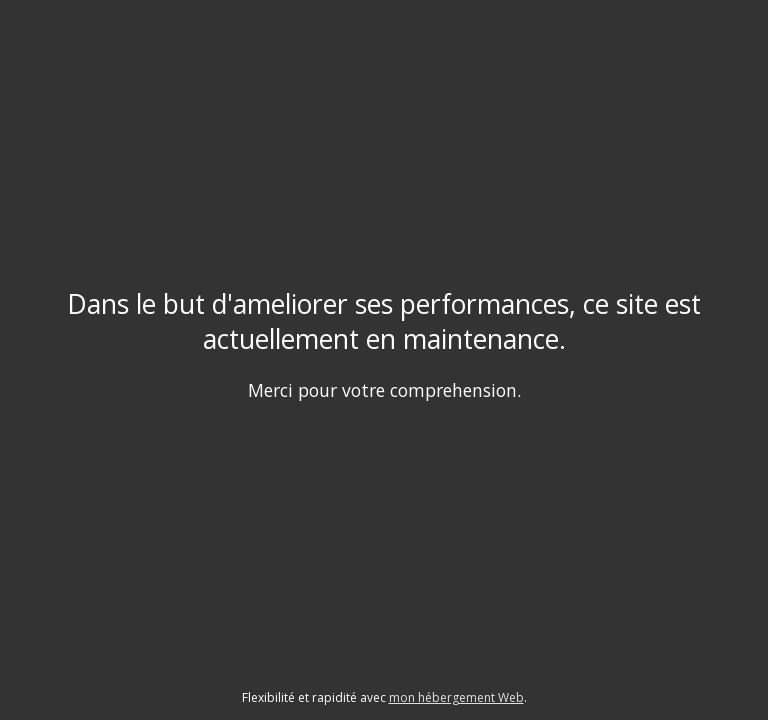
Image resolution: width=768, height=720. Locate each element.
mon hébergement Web (456, 697)
